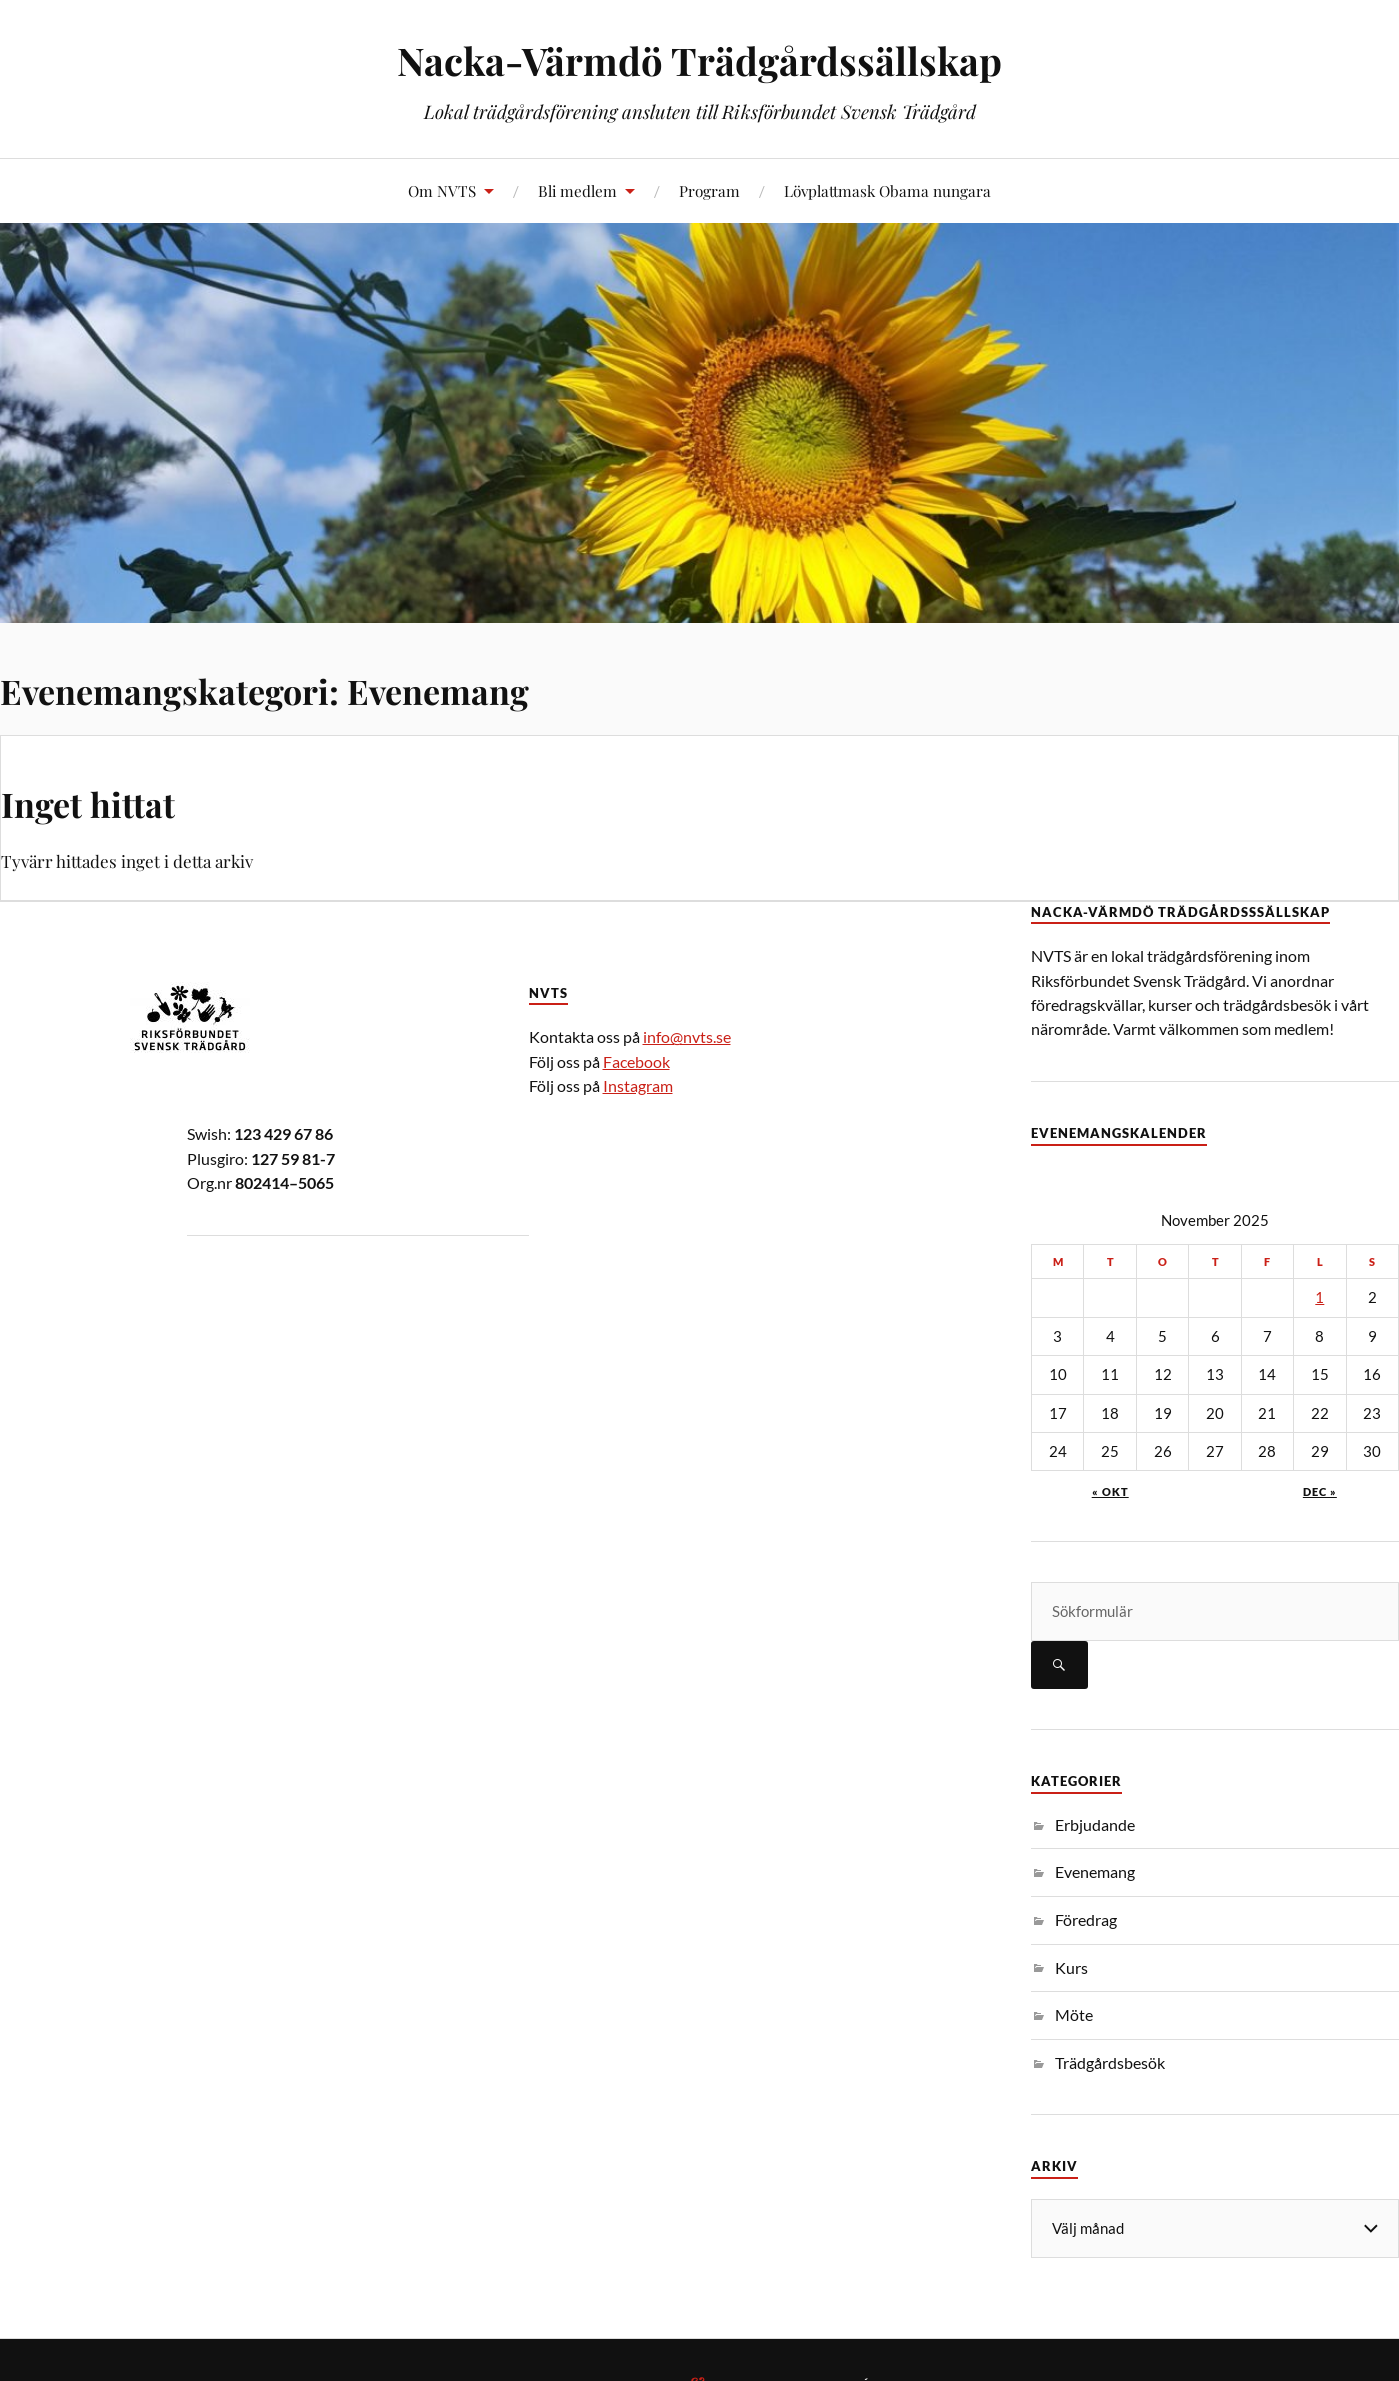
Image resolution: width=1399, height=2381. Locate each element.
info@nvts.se (687, 1036)
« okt (1110, 1491)
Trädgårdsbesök (1110, 2062)
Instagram (638, 1085)
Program (709, 190)
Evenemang (1095, 1871)
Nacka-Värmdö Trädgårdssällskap (699, 60)
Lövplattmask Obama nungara (887, 190)
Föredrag (1086, 1919)
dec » (1320, 1491)
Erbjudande (1095, 1824)
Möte (1074, 2014)
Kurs (1071, 1967)
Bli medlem (577, 190)
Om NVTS (442, 190)
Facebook (636, 1061)
